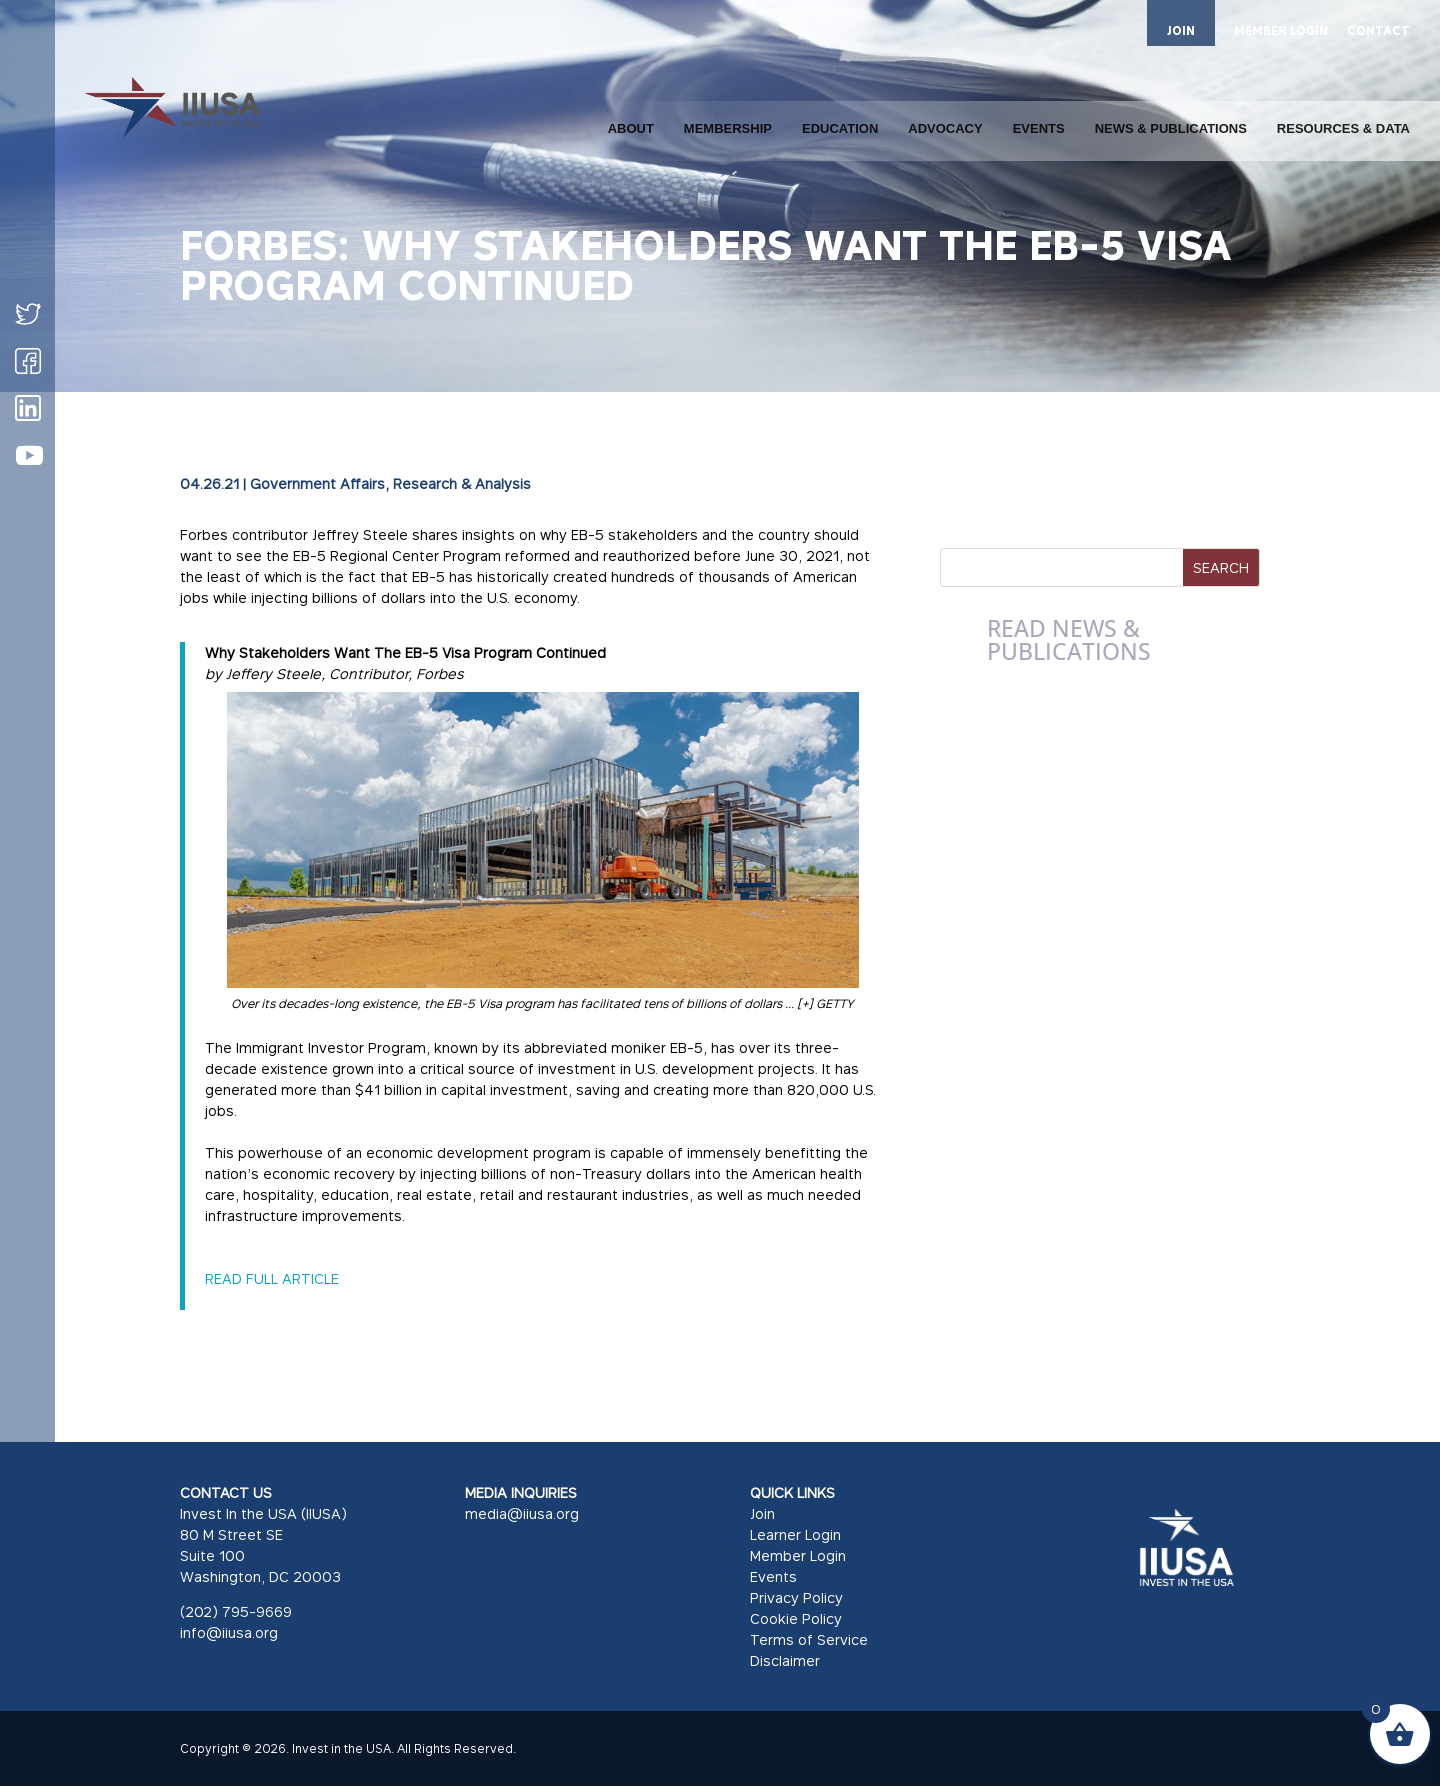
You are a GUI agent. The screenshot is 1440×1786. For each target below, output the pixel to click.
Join (762, 1513)
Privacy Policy (796, 1597)
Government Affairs (317, 483)
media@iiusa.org (522, 1513)
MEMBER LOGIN (1281, 31)
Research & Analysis (462, 483)
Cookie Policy (796, 1618)
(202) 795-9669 (236, 1611)
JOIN (1181, 30)
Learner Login (795, 1534)
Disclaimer (785, 1660)
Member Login (798, 1555)
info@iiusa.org (229, 1632)
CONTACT (1378, 31)
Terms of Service (809, 1639)
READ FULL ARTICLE (272, 1278)
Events (773, 1576)
